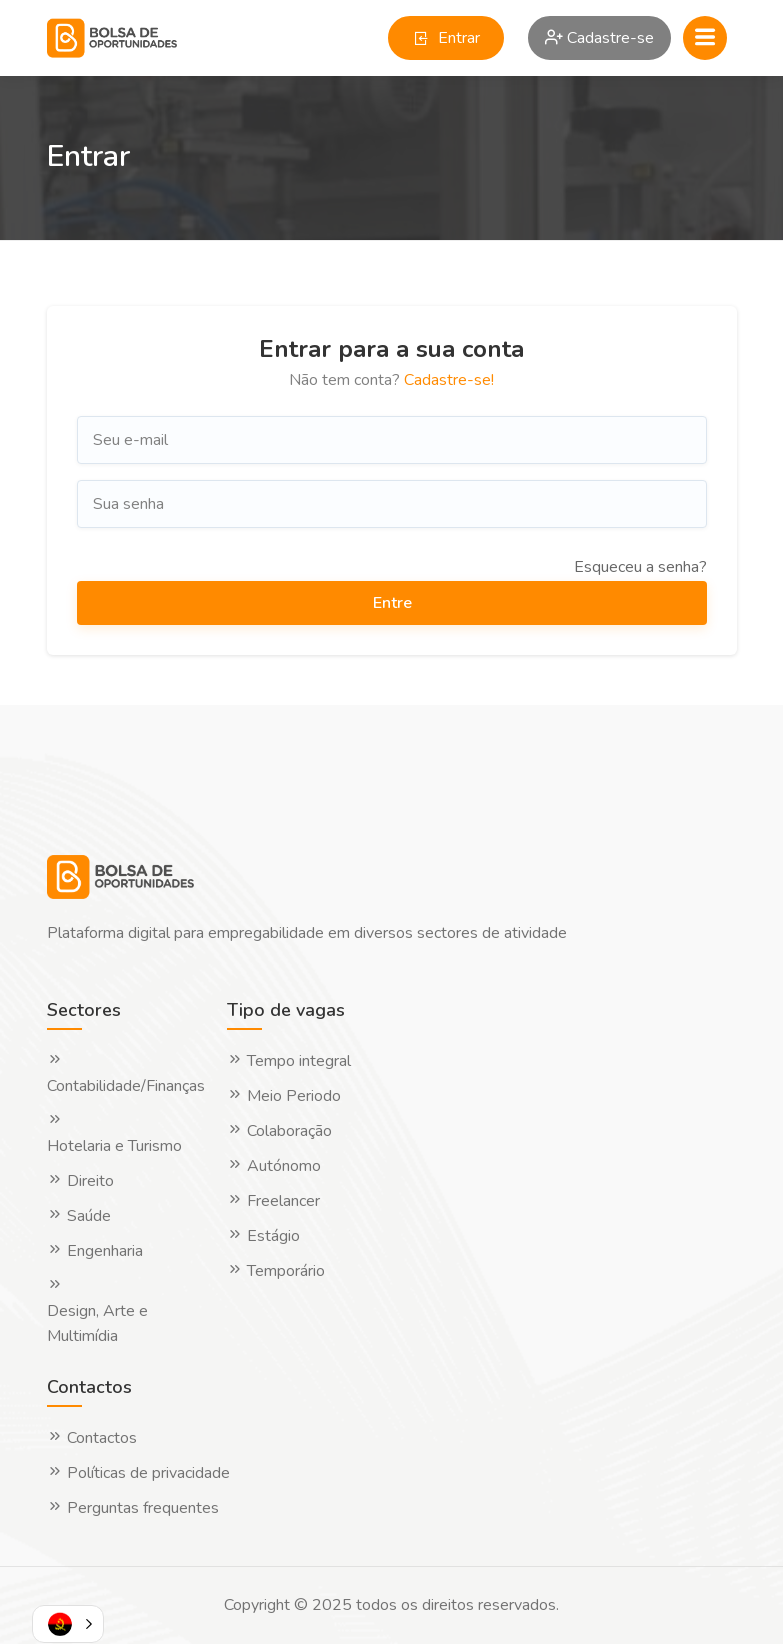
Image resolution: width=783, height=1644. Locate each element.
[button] (68, 1624)
